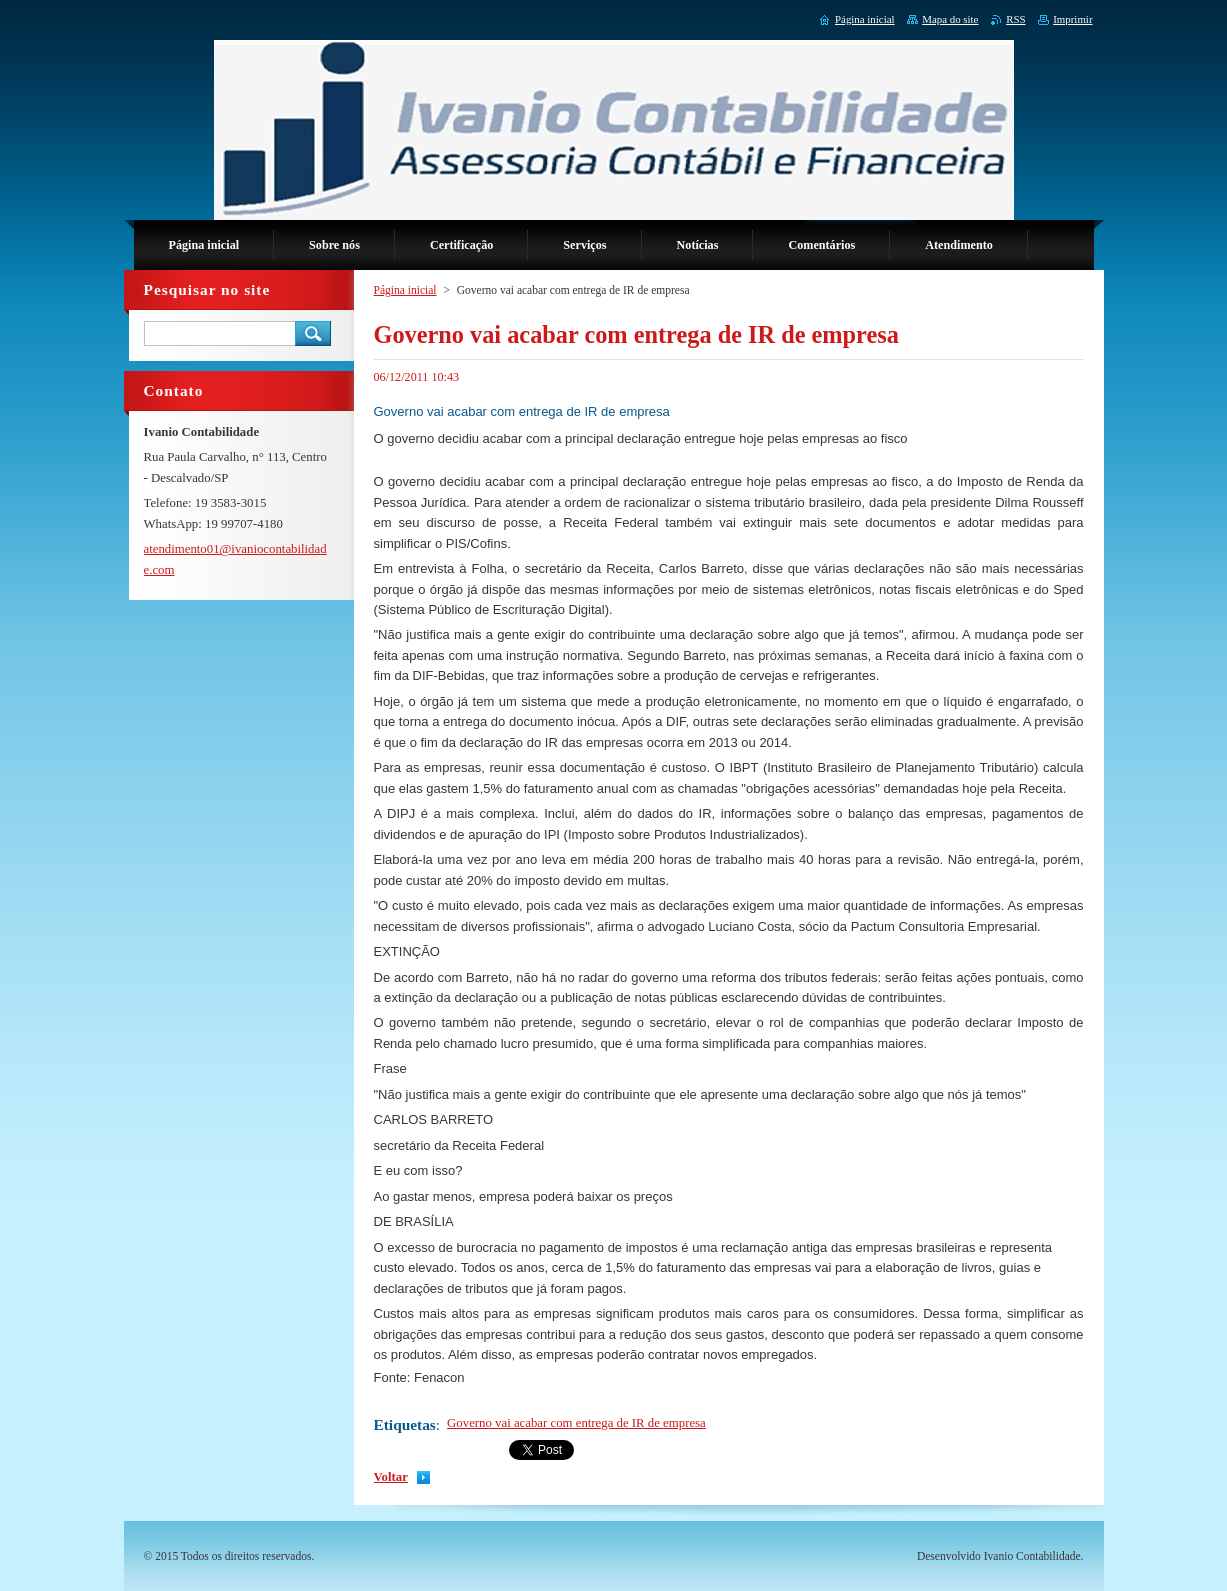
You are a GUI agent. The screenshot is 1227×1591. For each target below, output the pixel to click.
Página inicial (405, 290)
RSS (1015, 19)
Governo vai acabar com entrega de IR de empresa (576, 1423)
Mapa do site (950, 19)
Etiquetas (405, 1424)
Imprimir (1072, 19)
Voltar (391, 1477)
